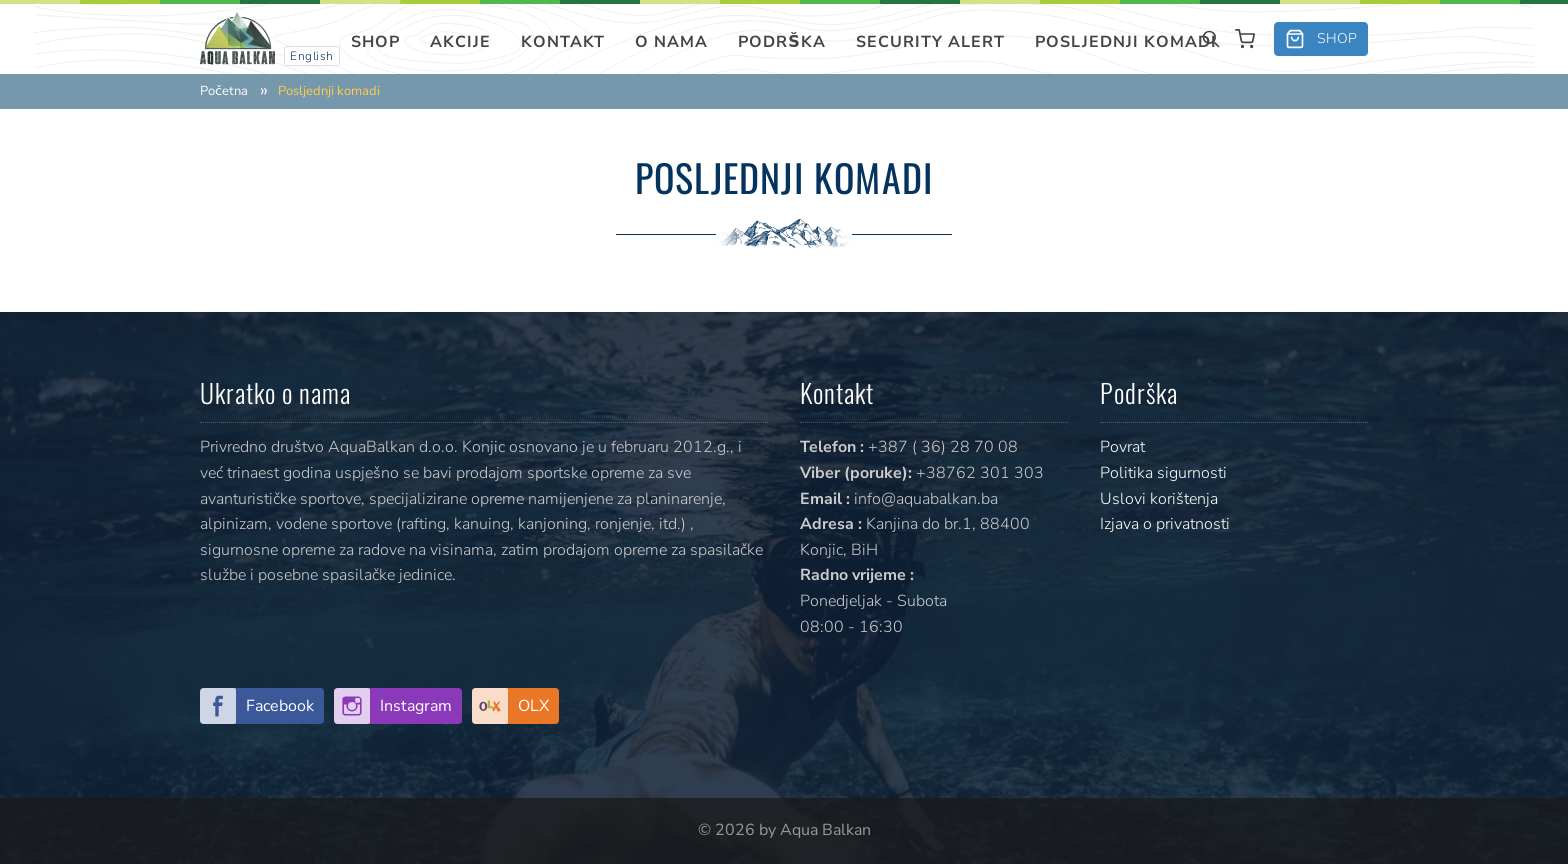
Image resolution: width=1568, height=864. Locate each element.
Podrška (782, 42)
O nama (671, 42)
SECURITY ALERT (930, 42)
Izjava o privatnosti (1165, 524)
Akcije (460, 42)
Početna (224, 91)
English (312, 56)
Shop (375, 42)
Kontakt (563, 42)
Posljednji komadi (1126, 42)
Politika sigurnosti (1163, 473)
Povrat (1122, 447)
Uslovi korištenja (1159, 499)
